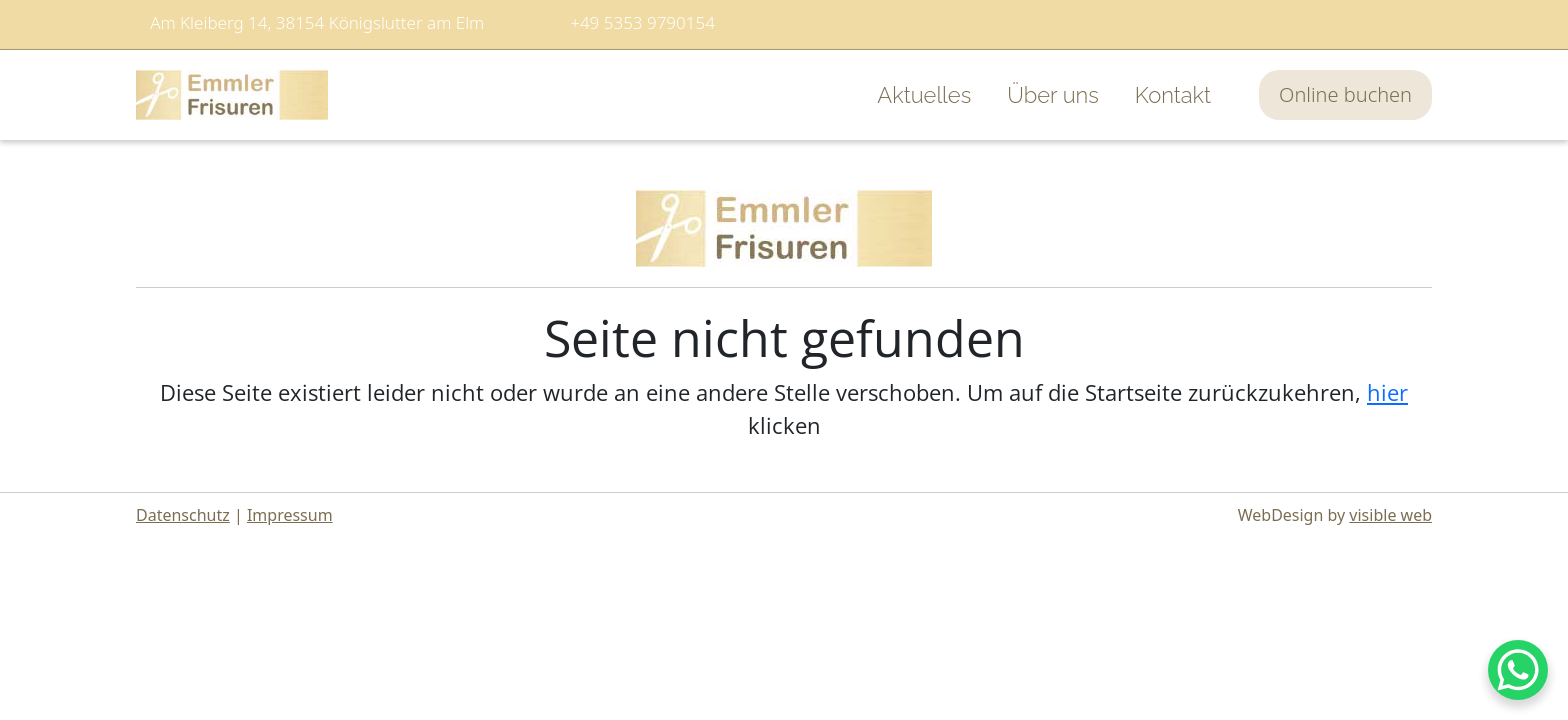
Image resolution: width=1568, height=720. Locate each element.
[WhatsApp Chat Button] (1518, 670)
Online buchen (1345, 94)
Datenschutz (183, 515)
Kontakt (1173, 95)
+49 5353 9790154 (642, 22)
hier (1387, 392)
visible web (1390, 515)
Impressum (290, 515)
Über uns (1053, 95)
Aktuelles (924, 95)
